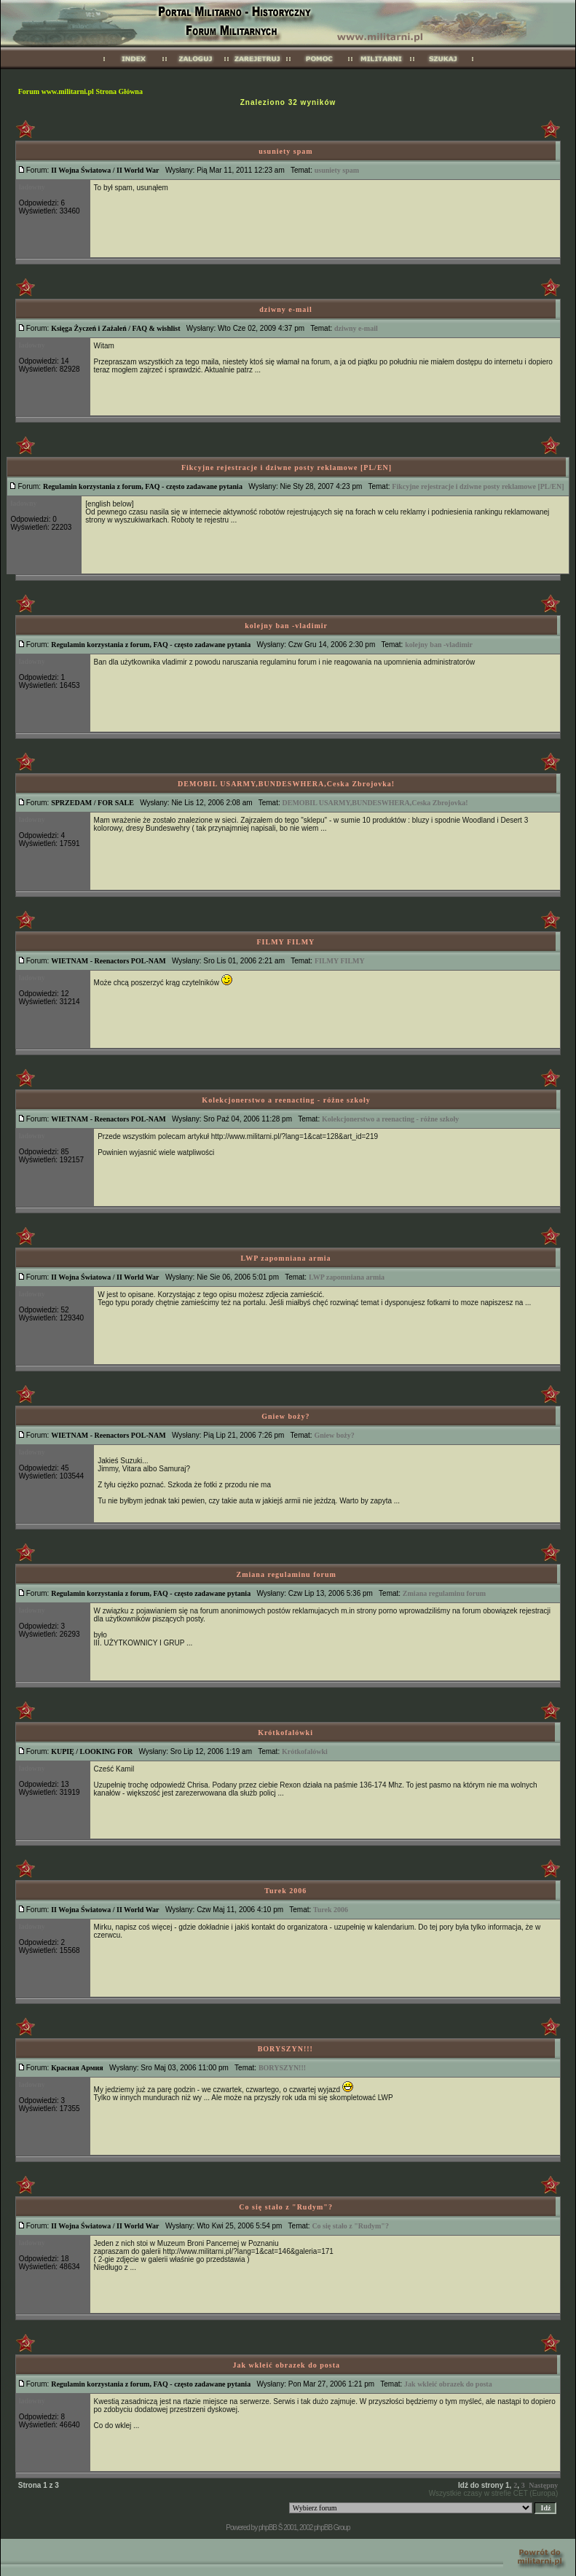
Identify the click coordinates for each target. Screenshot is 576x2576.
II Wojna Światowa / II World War (105, 170)
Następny (543, 2485)
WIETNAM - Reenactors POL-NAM (108, 961)
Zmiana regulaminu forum (286, 1574)
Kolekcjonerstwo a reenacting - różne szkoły (286, 1100)
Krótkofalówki (285, 1733)
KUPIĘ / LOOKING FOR (92, 1751)
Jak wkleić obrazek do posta (286, 2365)
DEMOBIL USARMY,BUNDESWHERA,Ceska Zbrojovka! (286, 784)
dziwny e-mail (285, 309)
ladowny (32, 187)
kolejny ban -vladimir (286, 626)
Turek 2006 (285, 1891)
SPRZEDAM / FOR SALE (92, 803)
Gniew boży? (285, 1416)
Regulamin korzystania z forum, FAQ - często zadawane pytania (142, 486)
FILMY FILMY (286, 942)
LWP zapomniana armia (286, 1258)
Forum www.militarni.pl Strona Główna (80, 91)
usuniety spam (285, 151)
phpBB (268, 2528)
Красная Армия (77, 2068)
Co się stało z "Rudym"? (286, 2207)
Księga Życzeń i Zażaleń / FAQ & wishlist (115, 328)
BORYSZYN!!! (285, 2049)
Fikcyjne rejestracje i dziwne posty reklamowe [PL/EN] (286, 467)
